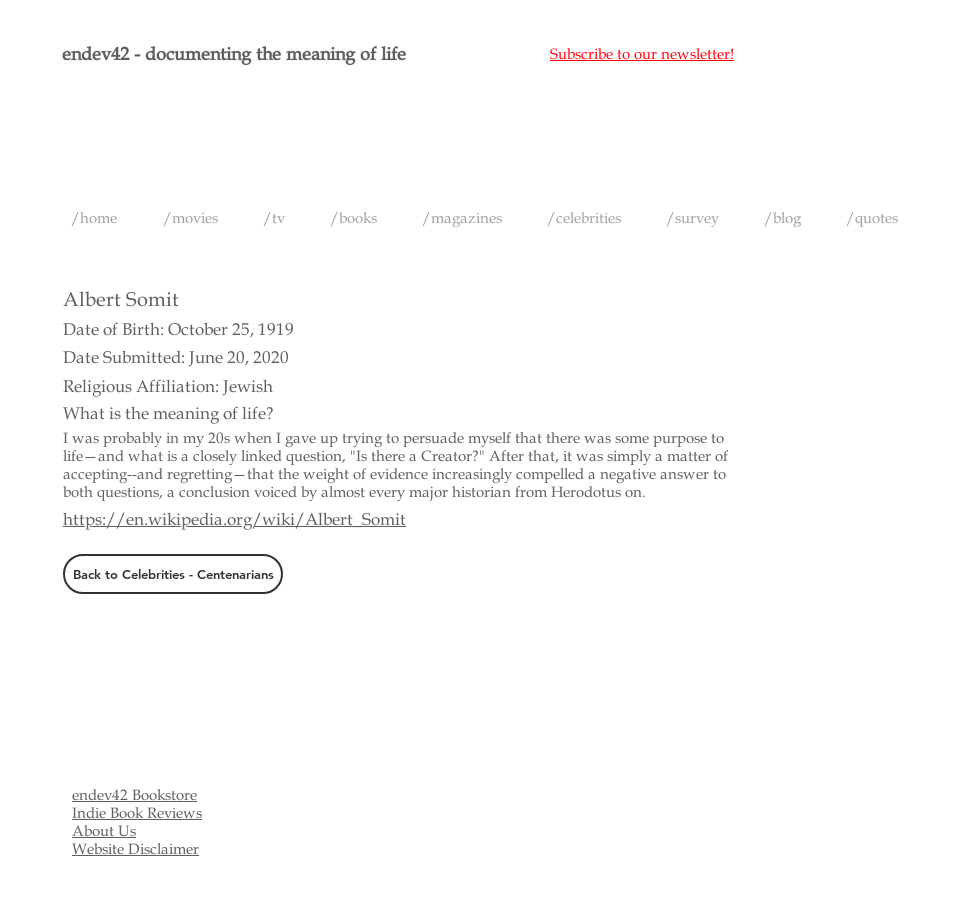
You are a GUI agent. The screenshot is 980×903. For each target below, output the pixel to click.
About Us (104, 831)
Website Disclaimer (135, 849)
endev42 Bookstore (134, 795)
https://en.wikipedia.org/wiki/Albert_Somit (234, 519)
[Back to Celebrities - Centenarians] (173, 574)
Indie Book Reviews (137, 813)
